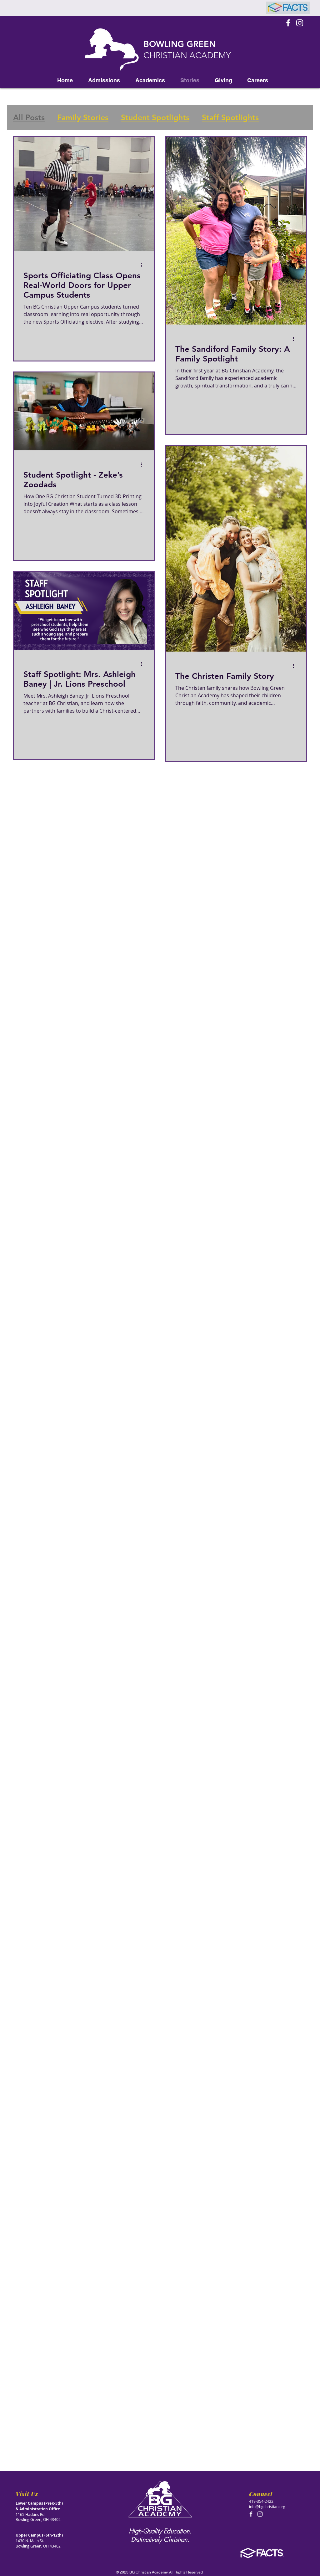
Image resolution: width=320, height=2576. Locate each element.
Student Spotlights (155, 117)
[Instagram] (299, 23)
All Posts (29, 117)
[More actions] (144, 265)
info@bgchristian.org (267, 2506)
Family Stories (82, 117)
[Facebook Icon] (288, 23)
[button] (104, 80)
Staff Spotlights (230, 117)
